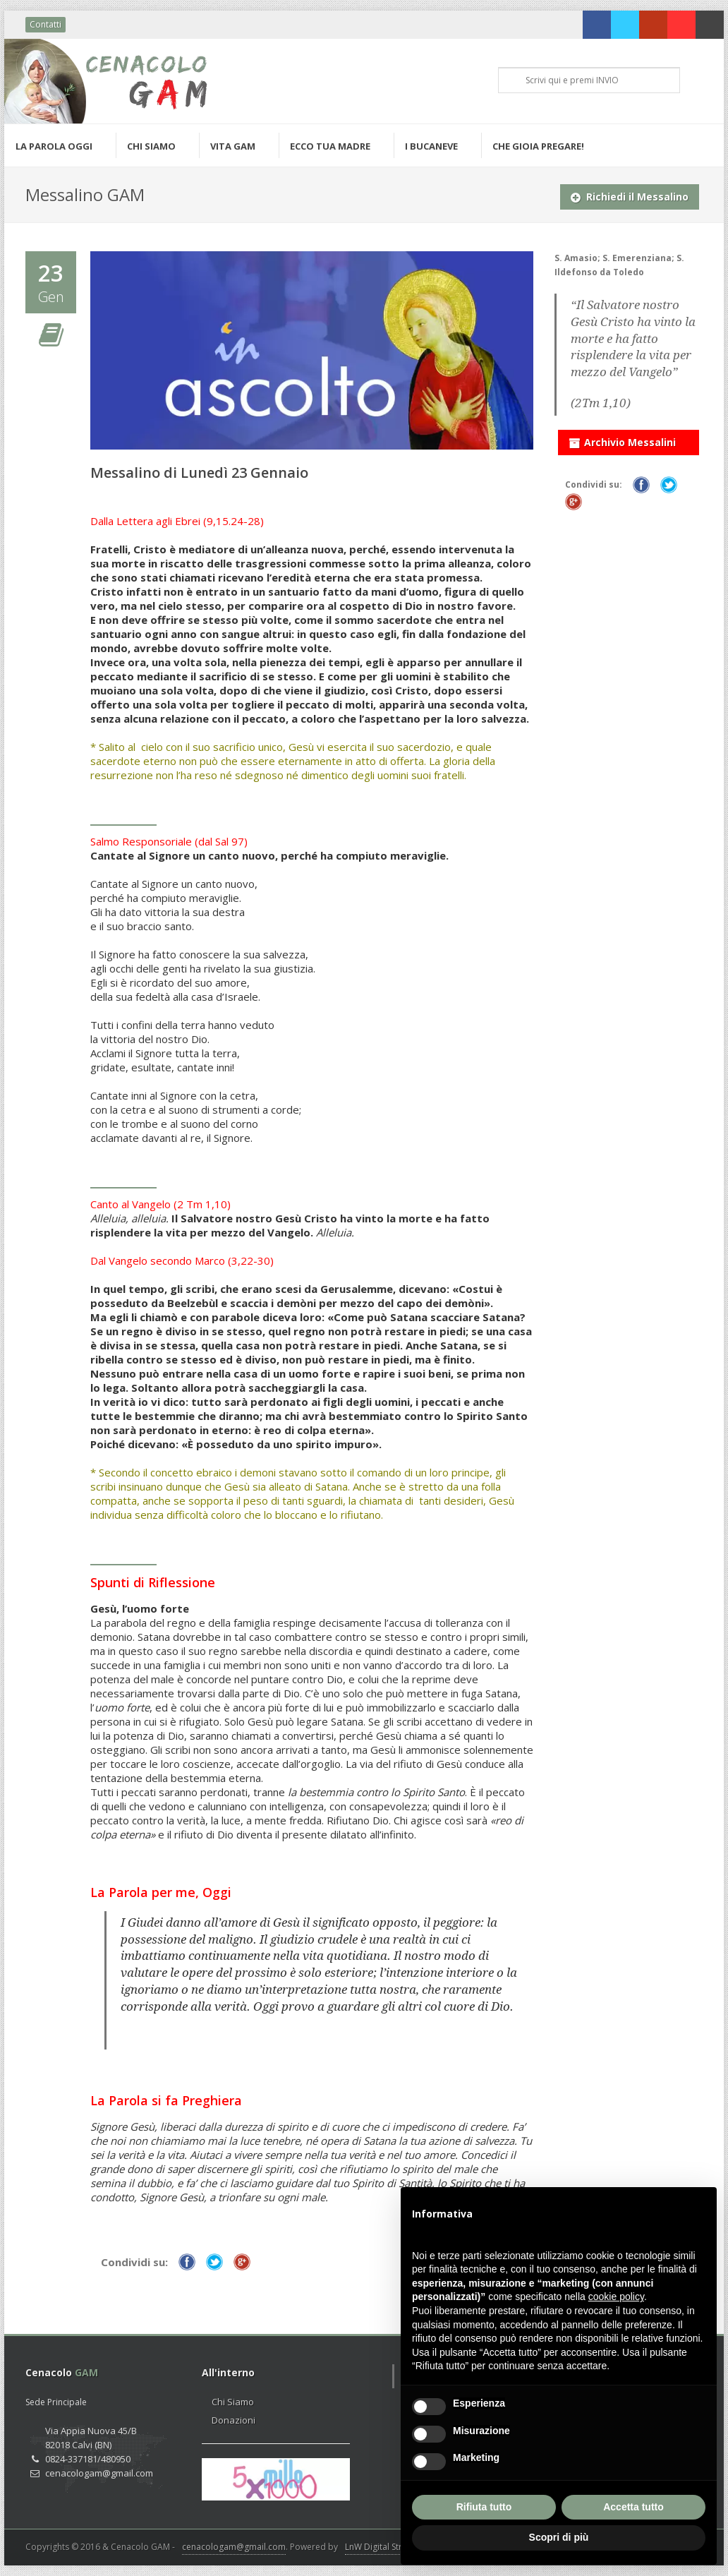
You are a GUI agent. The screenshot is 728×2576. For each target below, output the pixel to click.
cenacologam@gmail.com (234, 2547)
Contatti (45, 24)
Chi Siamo (233, 2401)
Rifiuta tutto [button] (484, 2506)
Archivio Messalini (622, 440)
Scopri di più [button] (559, 2537)
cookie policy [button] (616, 2296)
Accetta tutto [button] (633, 2506)
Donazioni (233, 2420)
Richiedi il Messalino (629, 194)
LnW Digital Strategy (384, 2547)
